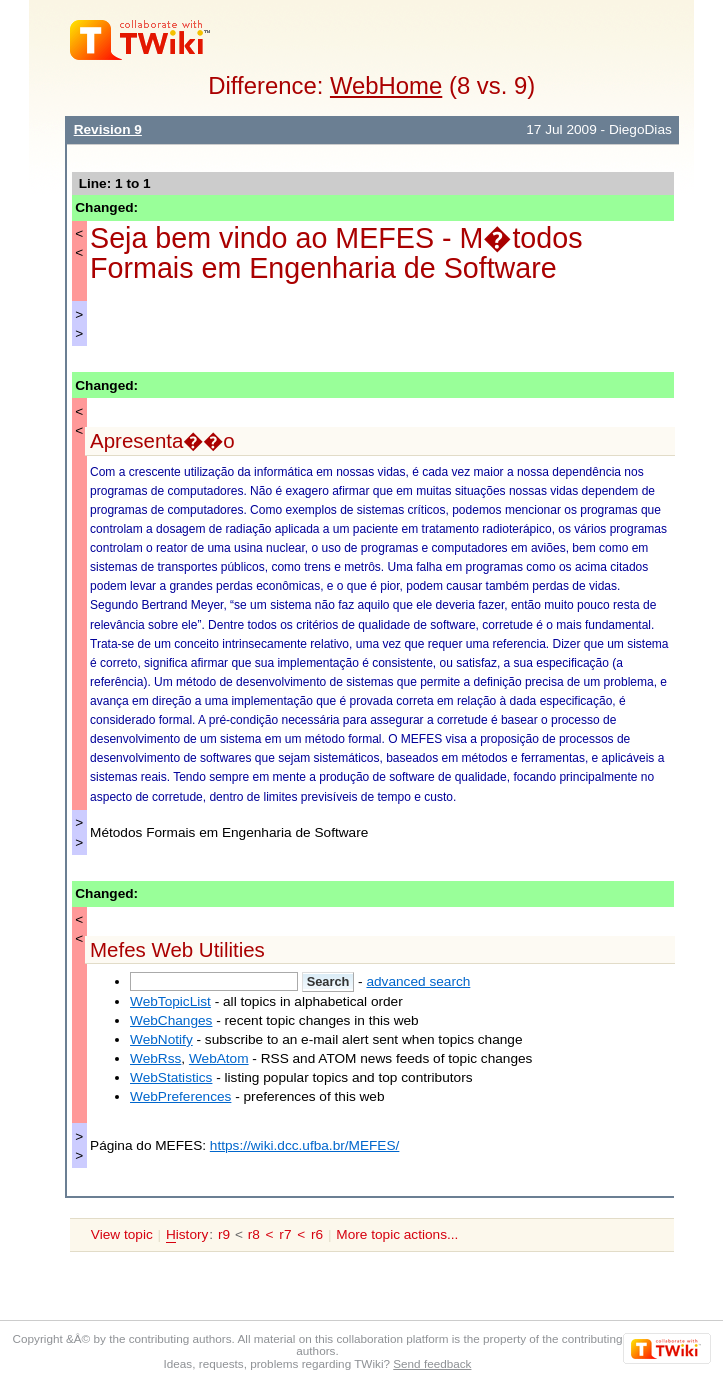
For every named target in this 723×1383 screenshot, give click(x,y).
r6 (317, 1234)
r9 (224, 1234)
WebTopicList (170, 1001)
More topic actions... (397, 1234)
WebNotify (161, 1039)
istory (187, 1235)
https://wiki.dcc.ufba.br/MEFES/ (305, 1145)
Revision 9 (108, 129)
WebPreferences (180, 1096)
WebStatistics (171, 1077)
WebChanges (171, 1020)
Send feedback (432, 1363)
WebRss (155, 1058)
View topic (122, 1234)
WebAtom (219, 1058)
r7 (285, 1234)
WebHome (386, 85)
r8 (254, 1234)
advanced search (418, 981)
